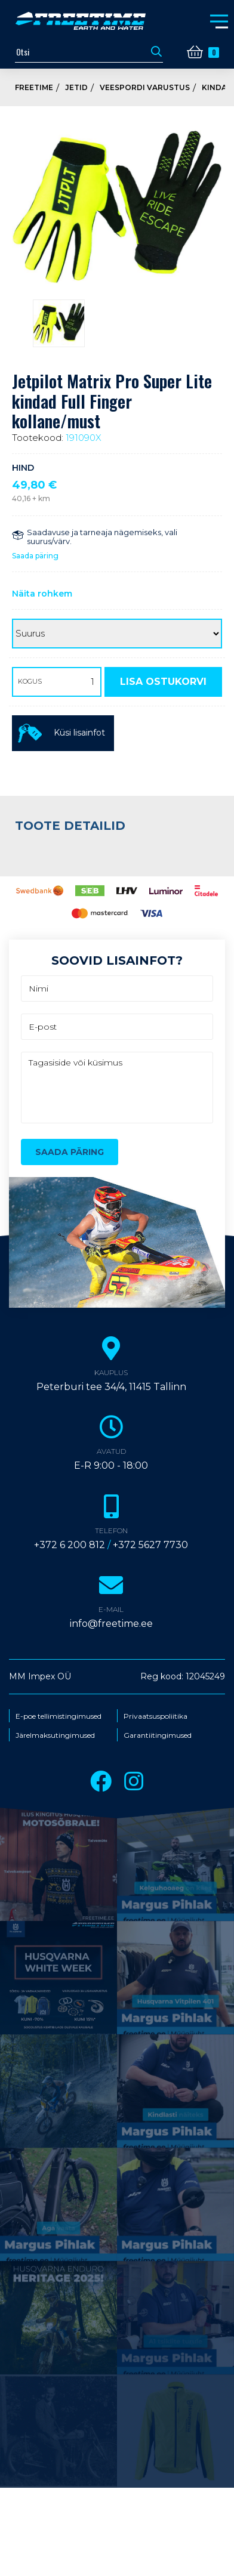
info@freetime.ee (111, 1623)
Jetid (76, 87)
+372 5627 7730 (150, 1544)
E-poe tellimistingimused (58, 1716)
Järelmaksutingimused (55, 1735)
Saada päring (35, 555)
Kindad (217, 87)
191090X (83, 437)
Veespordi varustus (145, 87)
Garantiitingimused (158, 1735)
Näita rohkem (42, 593)
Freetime (34, 87)
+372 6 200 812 (69, 1544)
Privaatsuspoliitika (155, 1716)
